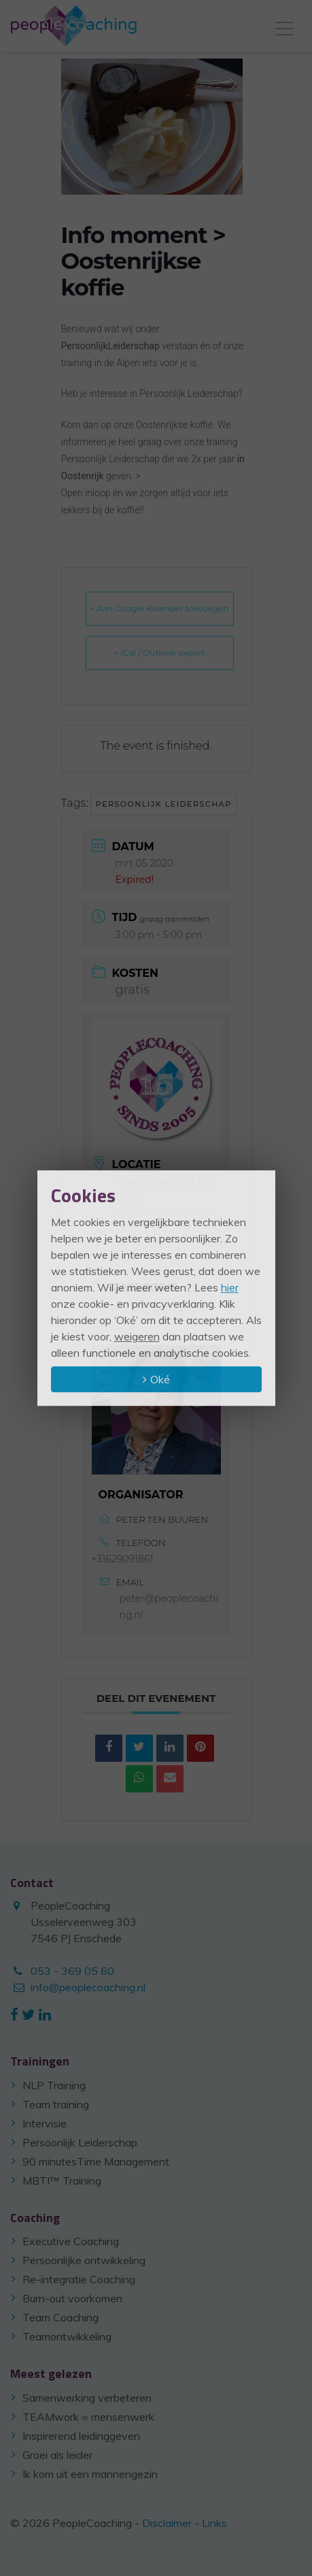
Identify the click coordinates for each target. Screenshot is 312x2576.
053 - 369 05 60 (72, 1971)
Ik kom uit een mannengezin (90, 2474)
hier (230, 1287)
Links (214, 2523)
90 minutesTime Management (95, 2161)
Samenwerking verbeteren (87, 2397)
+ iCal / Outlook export (159, 652)
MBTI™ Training (61, 2180)
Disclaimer (167, 2523)
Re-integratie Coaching (78, 2279)
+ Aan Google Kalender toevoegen (159, 608)
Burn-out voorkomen (72, 2298)
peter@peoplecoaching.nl (169, 1606)
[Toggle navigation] (284, 26)
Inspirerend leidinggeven (81, 2436)
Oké (160, 1379)
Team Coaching (60, 2317)
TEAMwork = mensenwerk (88, 2417)
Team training (55, 2104)
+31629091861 (123, 1559)
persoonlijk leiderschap (164, 804)
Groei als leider (57, 2455)
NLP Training (54, 2085)
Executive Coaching (70, 2241)
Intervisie (44, 2123)
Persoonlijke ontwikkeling (83, 2260)
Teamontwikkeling (66, 2336)
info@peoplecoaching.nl (88, 1987)
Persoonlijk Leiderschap (79, 2142)
